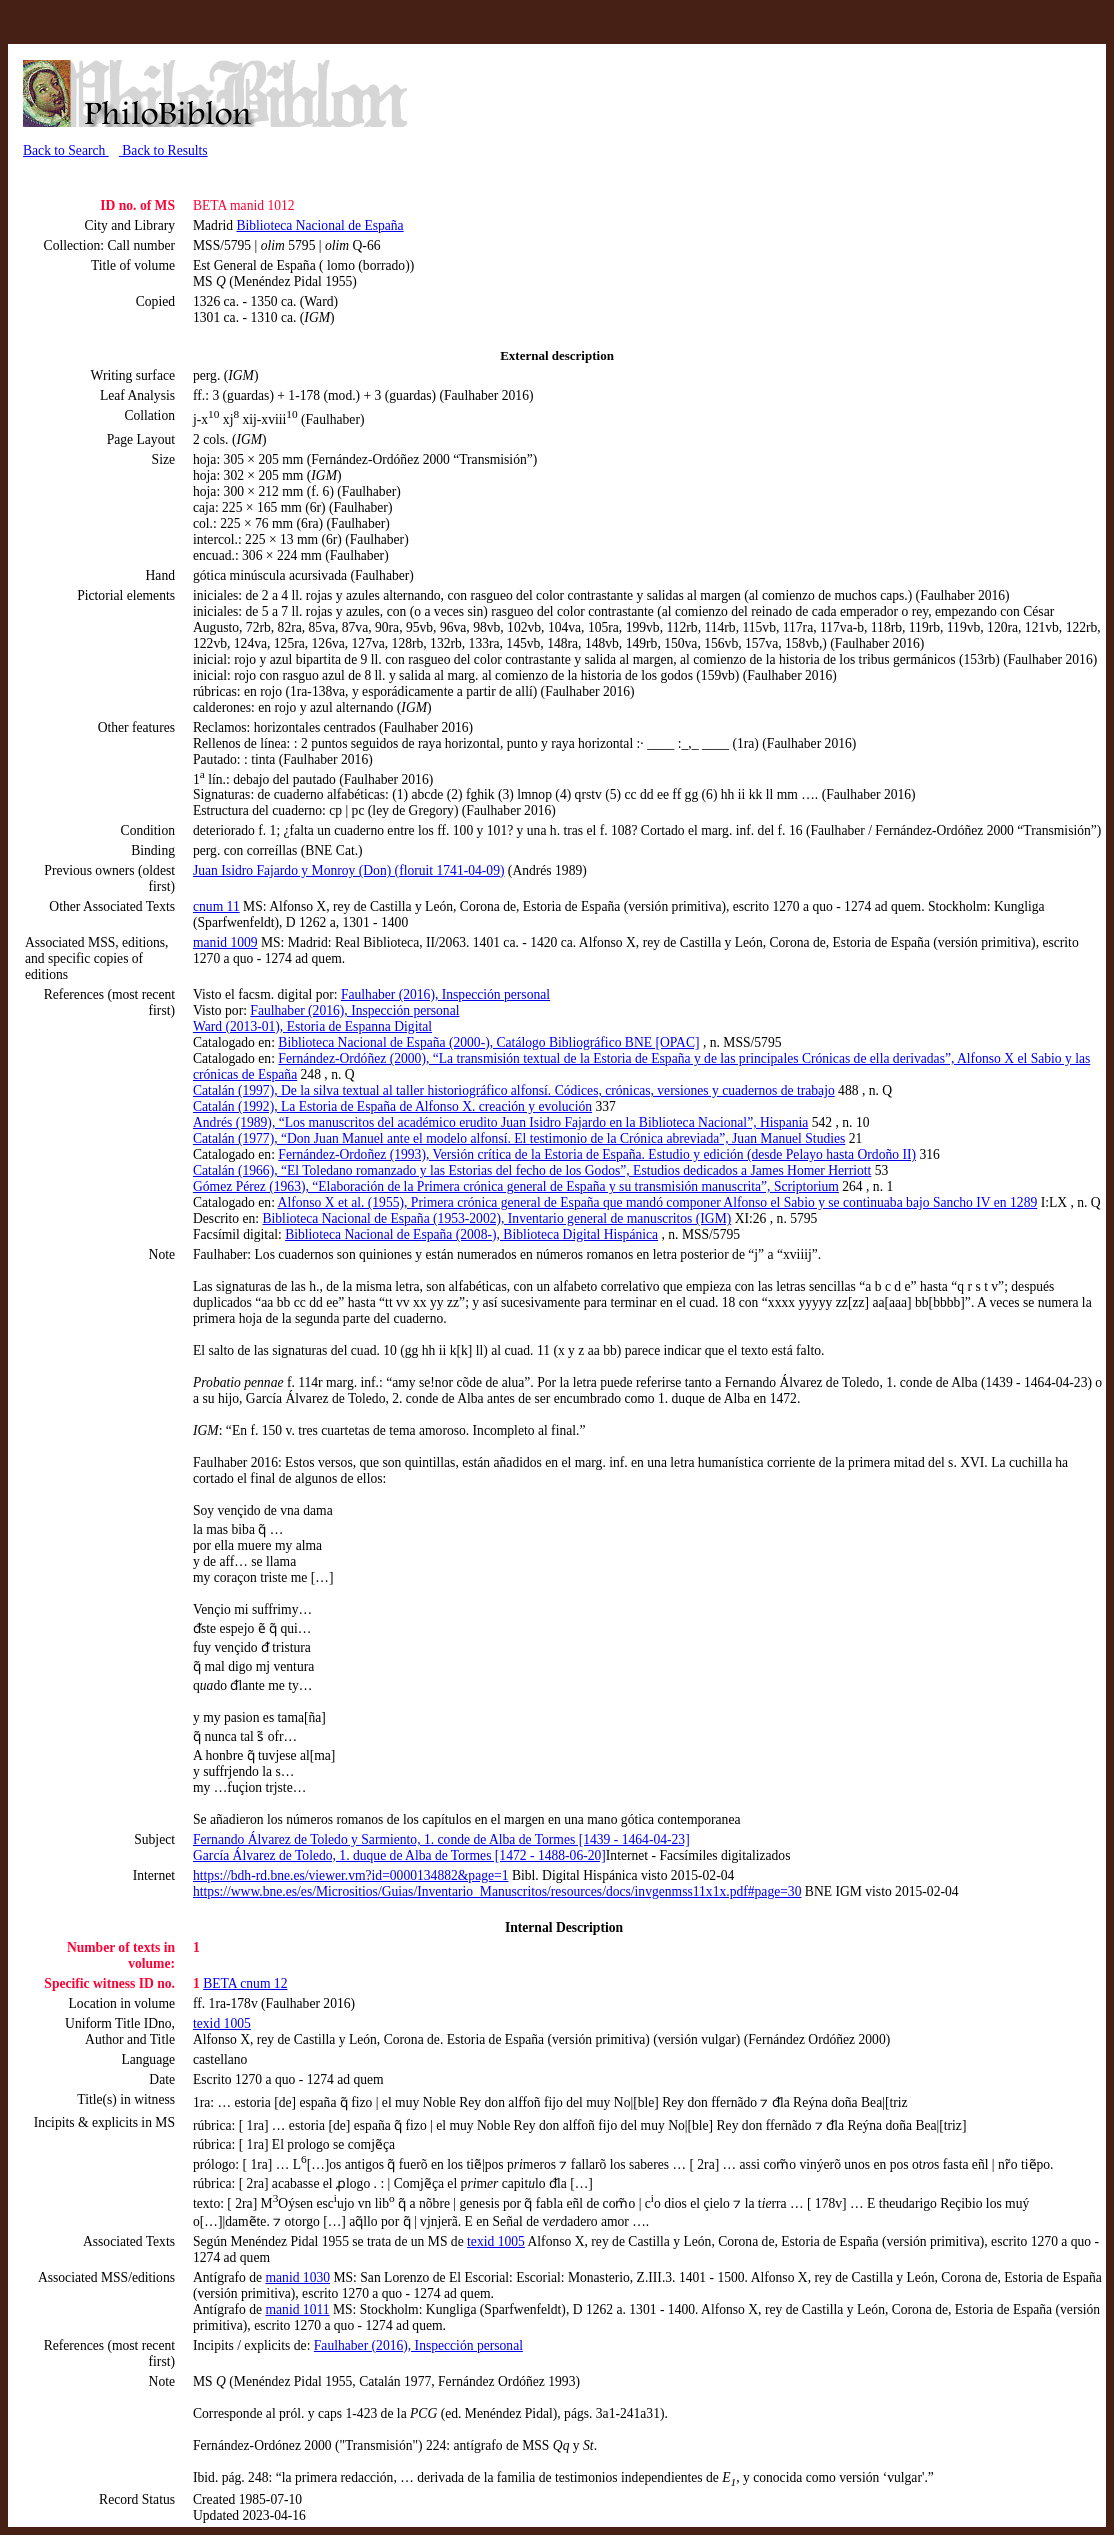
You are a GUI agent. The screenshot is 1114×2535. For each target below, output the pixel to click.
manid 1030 (297, 2277)
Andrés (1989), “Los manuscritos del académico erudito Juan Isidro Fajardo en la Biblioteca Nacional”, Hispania (500, 1122)
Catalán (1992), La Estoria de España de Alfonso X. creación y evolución (392, 1106)
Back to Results (163, 150)
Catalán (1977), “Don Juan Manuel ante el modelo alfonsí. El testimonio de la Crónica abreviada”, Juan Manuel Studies (519, 1138)
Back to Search (66, 150)
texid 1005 (222, 2023)
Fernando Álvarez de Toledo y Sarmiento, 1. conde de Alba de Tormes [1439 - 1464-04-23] (441, 1839)
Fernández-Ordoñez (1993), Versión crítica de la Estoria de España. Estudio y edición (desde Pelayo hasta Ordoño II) (597, 1154)
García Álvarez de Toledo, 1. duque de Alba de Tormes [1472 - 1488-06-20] (399, 1855)
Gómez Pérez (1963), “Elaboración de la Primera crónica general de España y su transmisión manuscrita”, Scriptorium (516, 1186)
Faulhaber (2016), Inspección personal (445, 994)
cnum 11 (216, 906)
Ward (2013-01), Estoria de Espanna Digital (312, 1026)
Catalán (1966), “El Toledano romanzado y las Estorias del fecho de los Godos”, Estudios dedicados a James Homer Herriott (532, 1170)
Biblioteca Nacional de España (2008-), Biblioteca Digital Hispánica (471, 1234)
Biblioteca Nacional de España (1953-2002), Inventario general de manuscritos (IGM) (496, 1218)
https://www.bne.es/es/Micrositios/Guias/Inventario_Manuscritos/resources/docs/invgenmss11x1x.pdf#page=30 (497, 1891)
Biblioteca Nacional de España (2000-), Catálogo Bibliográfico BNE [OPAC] (488, 1042)
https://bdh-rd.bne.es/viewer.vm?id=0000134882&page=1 (350, 1875)
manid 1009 (225, 942)
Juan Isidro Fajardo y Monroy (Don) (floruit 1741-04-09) (348, 870)
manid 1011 (297, 2309)
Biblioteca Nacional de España (319, 225)
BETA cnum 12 (245, 1983)
